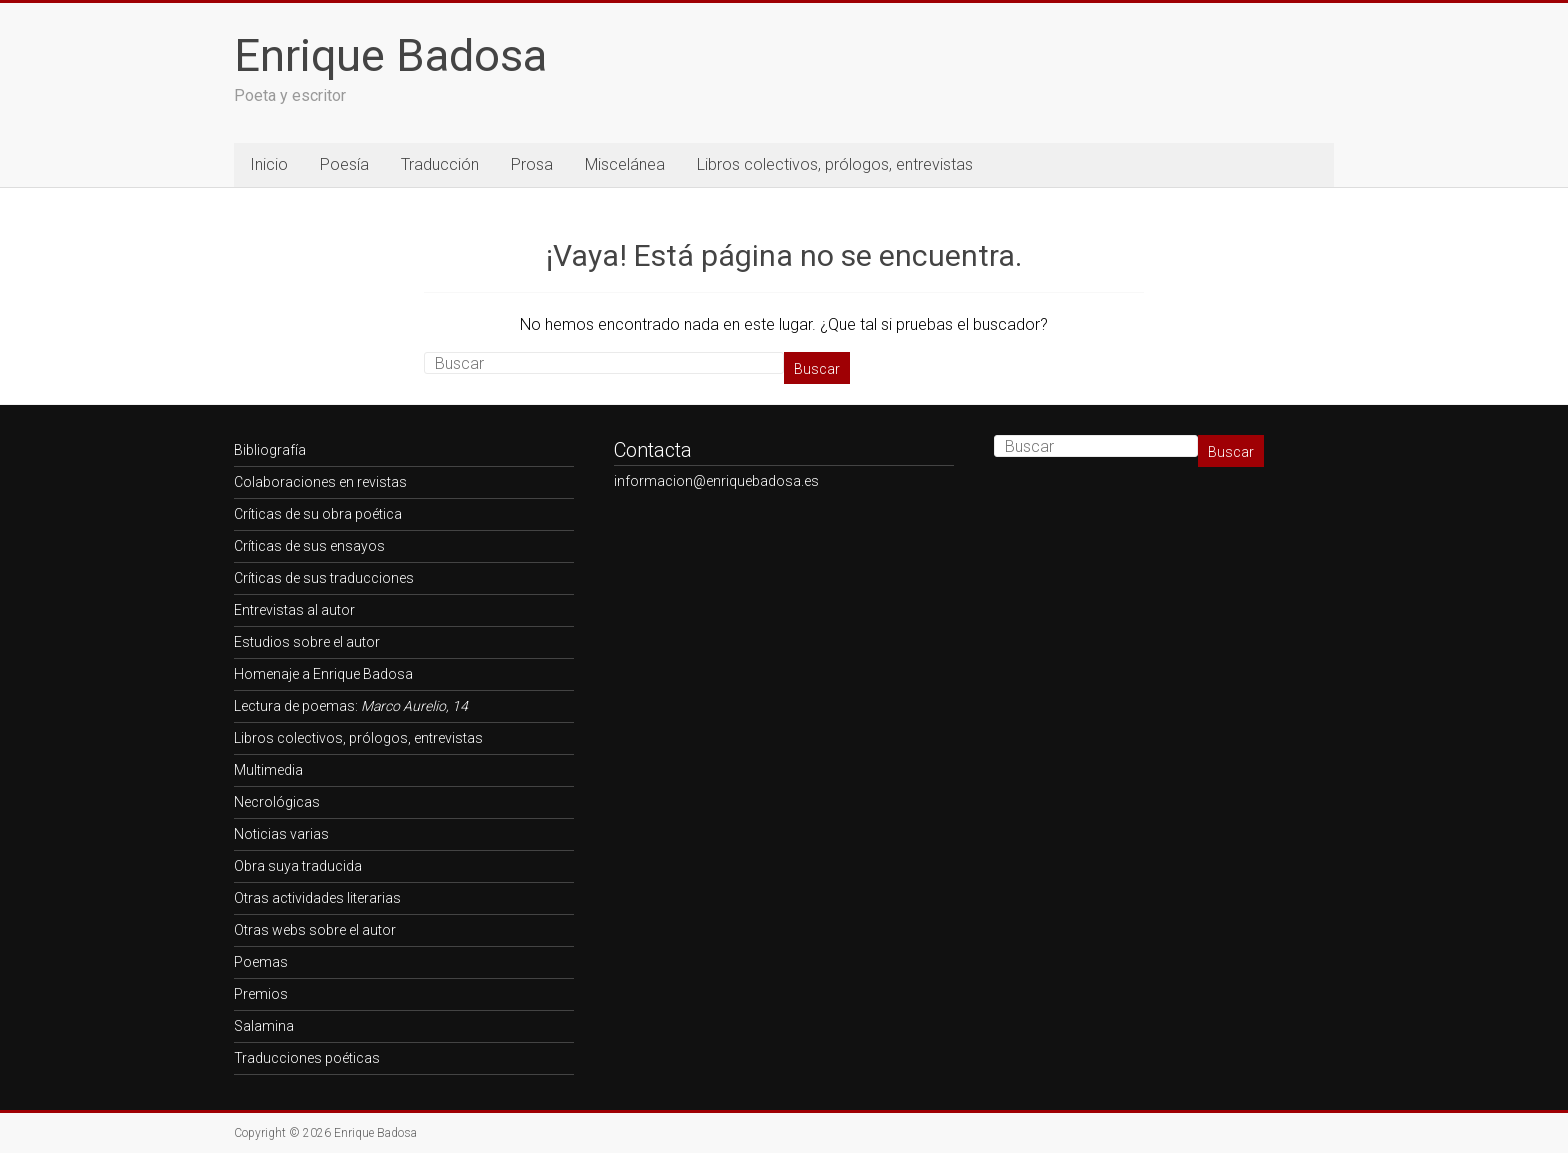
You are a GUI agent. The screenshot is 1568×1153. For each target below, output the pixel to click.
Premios (261, 994)
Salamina (264, 1026)
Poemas (261, 962)
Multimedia (268, 770)
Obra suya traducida (298, 866)
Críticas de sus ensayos (309, 546)
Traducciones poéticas (307, 1058)
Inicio (269, 164)
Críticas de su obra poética (318, 514)
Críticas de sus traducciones (324, 578)
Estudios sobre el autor (307, 642)
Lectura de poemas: (351, 706)
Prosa (532, 164)
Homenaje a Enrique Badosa (323, 674)
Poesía (344, 164)
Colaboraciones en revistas (320, 482)
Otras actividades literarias (317, 898)
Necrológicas (277, 802)
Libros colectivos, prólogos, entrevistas (835, 164)
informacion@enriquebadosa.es (716, 481)
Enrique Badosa (390, 55)
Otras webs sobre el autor (315, 930)
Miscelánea (625, 164)
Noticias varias (281, 834)
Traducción (440, 164)
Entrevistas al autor (294, 610)
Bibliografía (270, 450)
